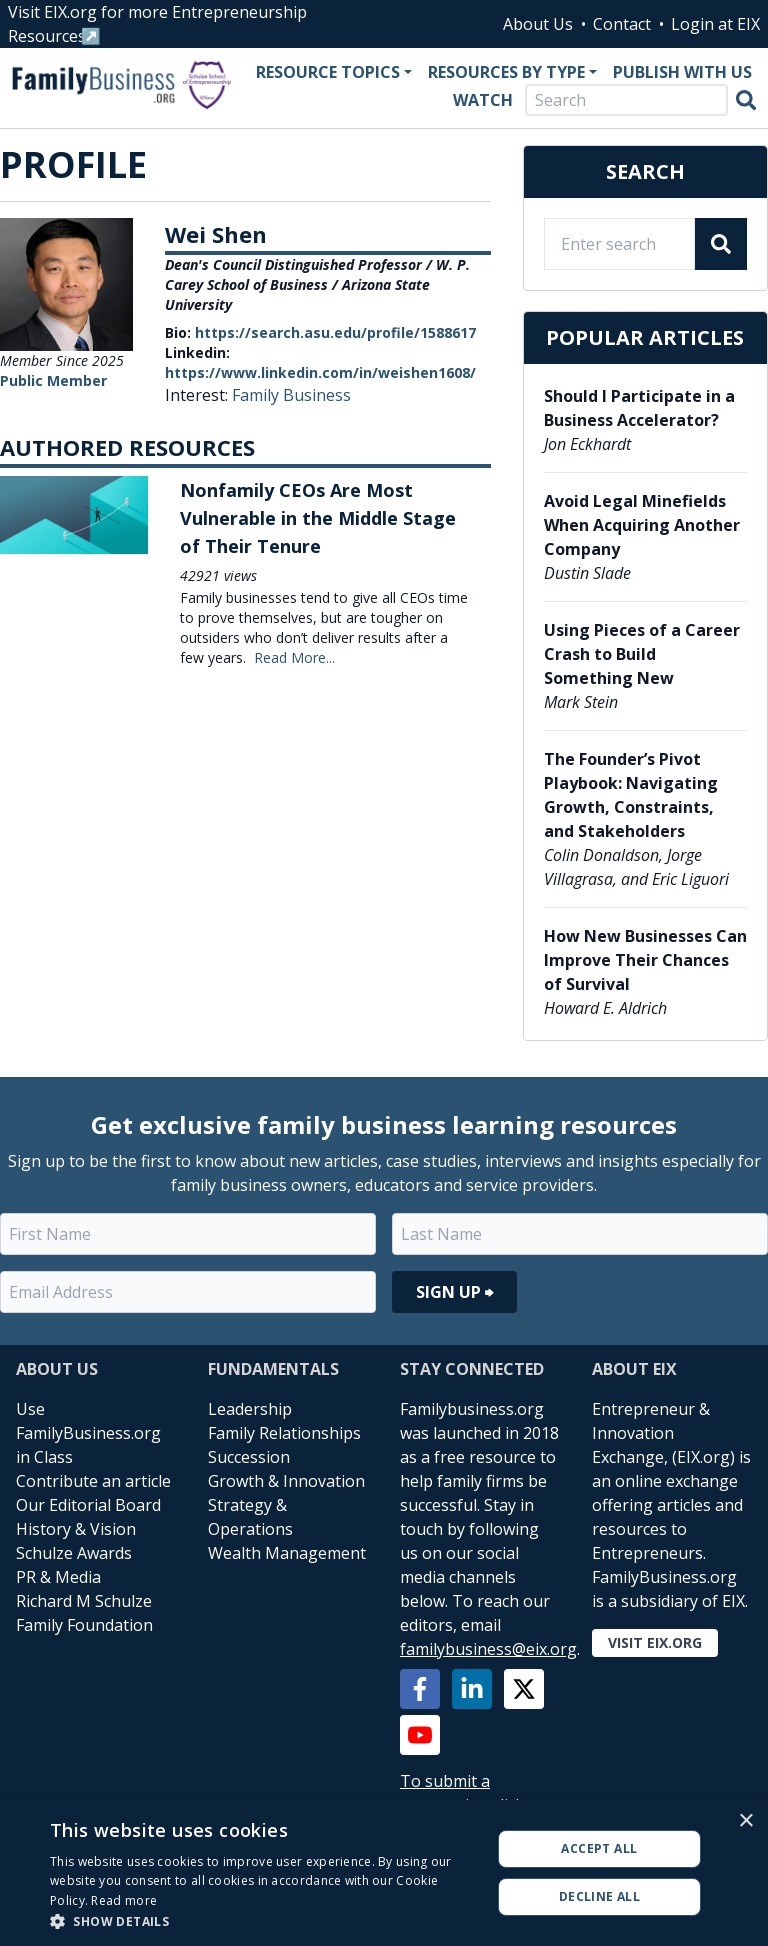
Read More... (294, 657)
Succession (249, 1457)
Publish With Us (682, 72)
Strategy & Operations (250, 1517)
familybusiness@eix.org (488, 1649)
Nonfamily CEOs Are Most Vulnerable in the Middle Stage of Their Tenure (318, 518)
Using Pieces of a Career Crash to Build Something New (642, 654)
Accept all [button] (599, 1848)
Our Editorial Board (88, 1505)
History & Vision (76, 1529)
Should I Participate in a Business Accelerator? (639, 408)
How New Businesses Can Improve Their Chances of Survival (645, 960)
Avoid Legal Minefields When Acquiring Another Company (642, 525)
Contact (622, 24)
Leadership (250, 1409)
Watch (483, 100)
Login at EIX (715, 24)
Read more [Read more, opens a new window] (124, 1900)
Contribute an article (93, 1481)
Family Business (291, 395)
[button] (264, 1921)
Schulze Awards (74, 1553)
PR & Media (58, 1577)
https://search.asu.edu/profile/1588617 (335, 332)
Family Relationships (284, 1433)
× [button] (745, 1821)
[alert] (384, 1873)
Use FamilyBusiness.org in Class (88, 1433)
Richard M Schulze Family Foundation (84, 1613)
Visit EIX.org (655, 1642)
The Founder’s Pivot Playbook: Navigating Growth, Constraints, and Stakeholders (631, 795)
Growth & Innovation (286, 1481)
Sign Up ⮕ (454, 1292)
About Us (538, 24)
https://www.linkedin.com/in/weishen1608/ (320, 372)
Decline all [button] (599, 1896)
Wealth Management (287, 1553)
